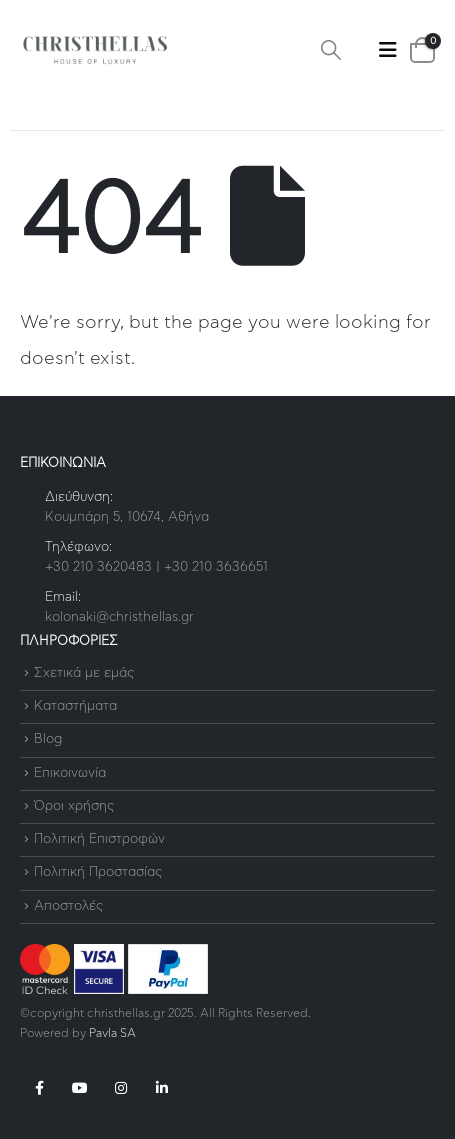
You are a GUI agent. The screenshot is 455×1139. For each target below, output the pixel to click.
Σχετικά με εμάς (84, 673)
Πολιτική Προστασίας (98, 873)
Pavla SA (112, 1033)
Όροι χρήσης (74, 806)
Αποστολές (68, 906)
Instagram (121, 1088)
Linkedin (162, 1088)
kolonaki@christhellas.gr (119, 617)
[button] (331, 50)
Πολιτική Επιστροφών (99, 839)
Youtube (80, 1088)
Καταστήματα (75, 706)
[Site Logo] (95, 50)
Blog (48, 740)
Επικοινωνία (70, 773)
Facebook (39, 1088)
